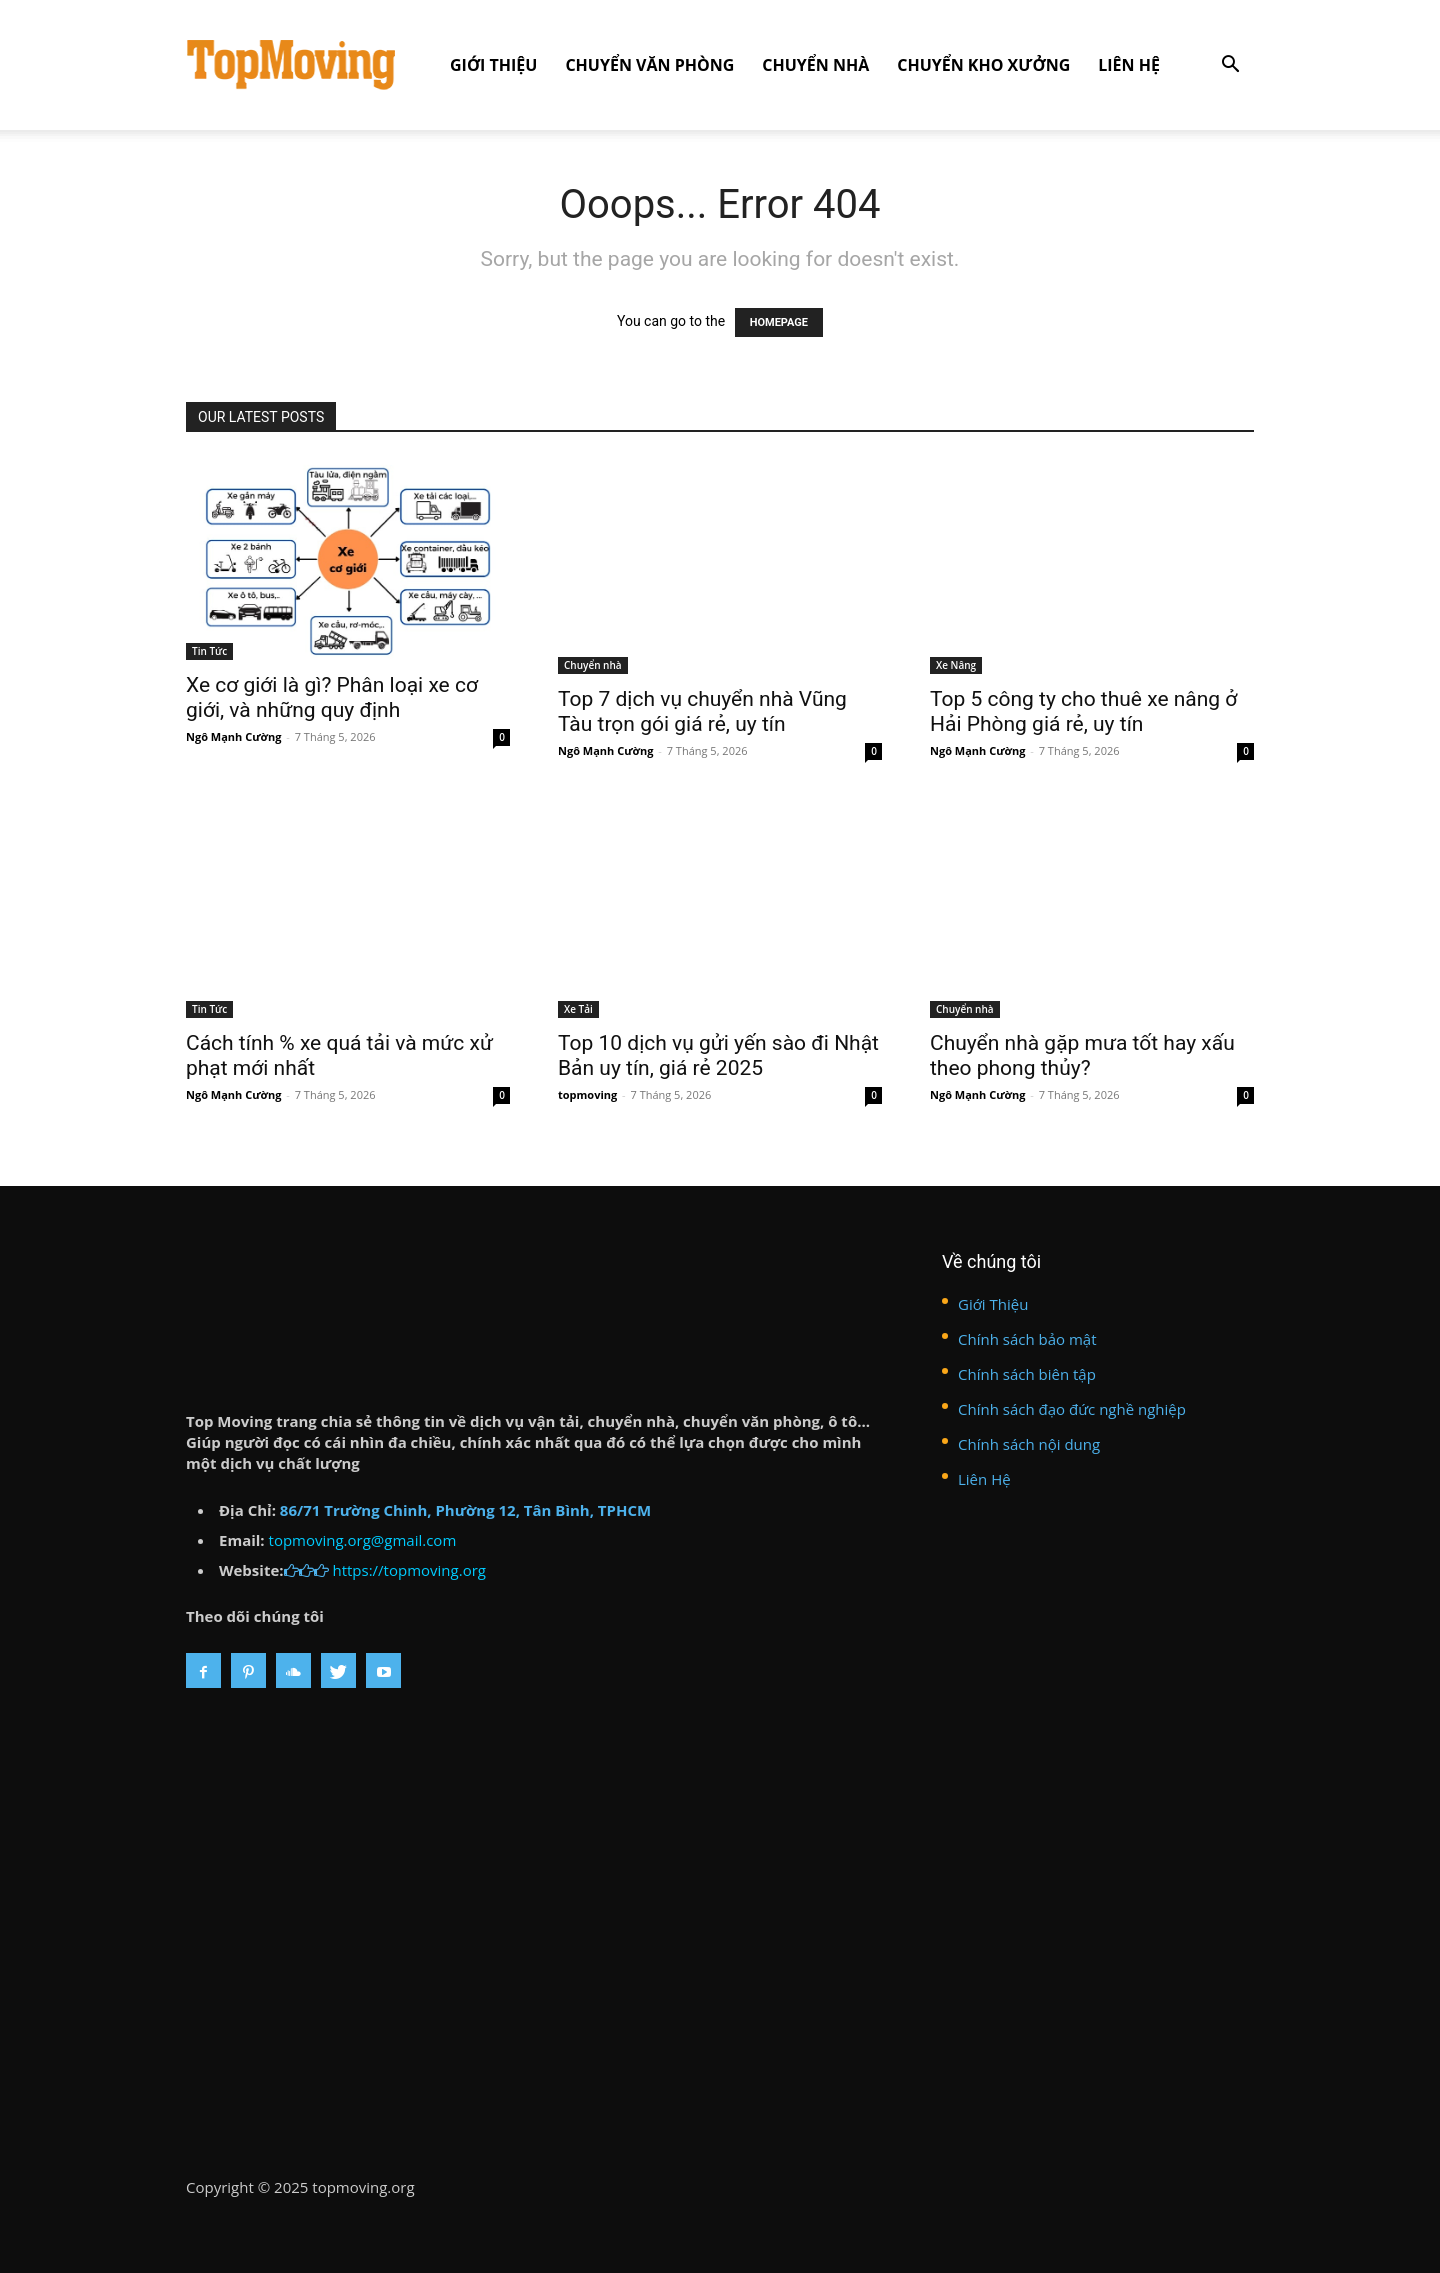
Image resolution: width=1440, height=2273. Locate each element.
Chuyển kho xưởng (983, 65)
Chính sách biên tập (1027, 1374)
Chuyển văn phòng (649, 65)
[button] (1230, 66)
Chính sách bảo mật (1027, 1339)
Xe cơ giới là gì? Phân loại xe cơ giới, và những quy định (332, 697)
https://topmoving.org (408, 1570)
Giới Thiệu (493, 65)
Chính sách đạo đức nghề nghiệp (1072, 1409)
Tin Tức (209, 651)
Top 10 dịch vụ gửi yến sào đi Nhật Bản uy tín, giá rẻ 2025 (718, 1055)
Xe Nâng (956, 665)
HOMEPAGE (779, 322)
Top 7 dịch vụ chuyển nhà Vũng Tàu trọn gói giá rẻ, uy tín (702, 711)
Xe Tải (578, 1009)
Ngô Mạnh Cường (233, 736)
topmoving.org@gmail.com (363, 1540)
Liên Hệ (1129, 65)
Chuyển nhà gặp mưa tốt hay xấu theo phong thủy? (1082, 1055)
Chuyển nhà (815, 65)
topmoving (587, 1094)
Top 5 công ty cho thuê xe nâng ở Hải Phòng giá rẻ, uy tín (1083, 711)
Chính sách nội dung (1029, 1444)
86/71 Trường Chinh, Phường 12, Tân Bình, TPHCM (465, 1510)
